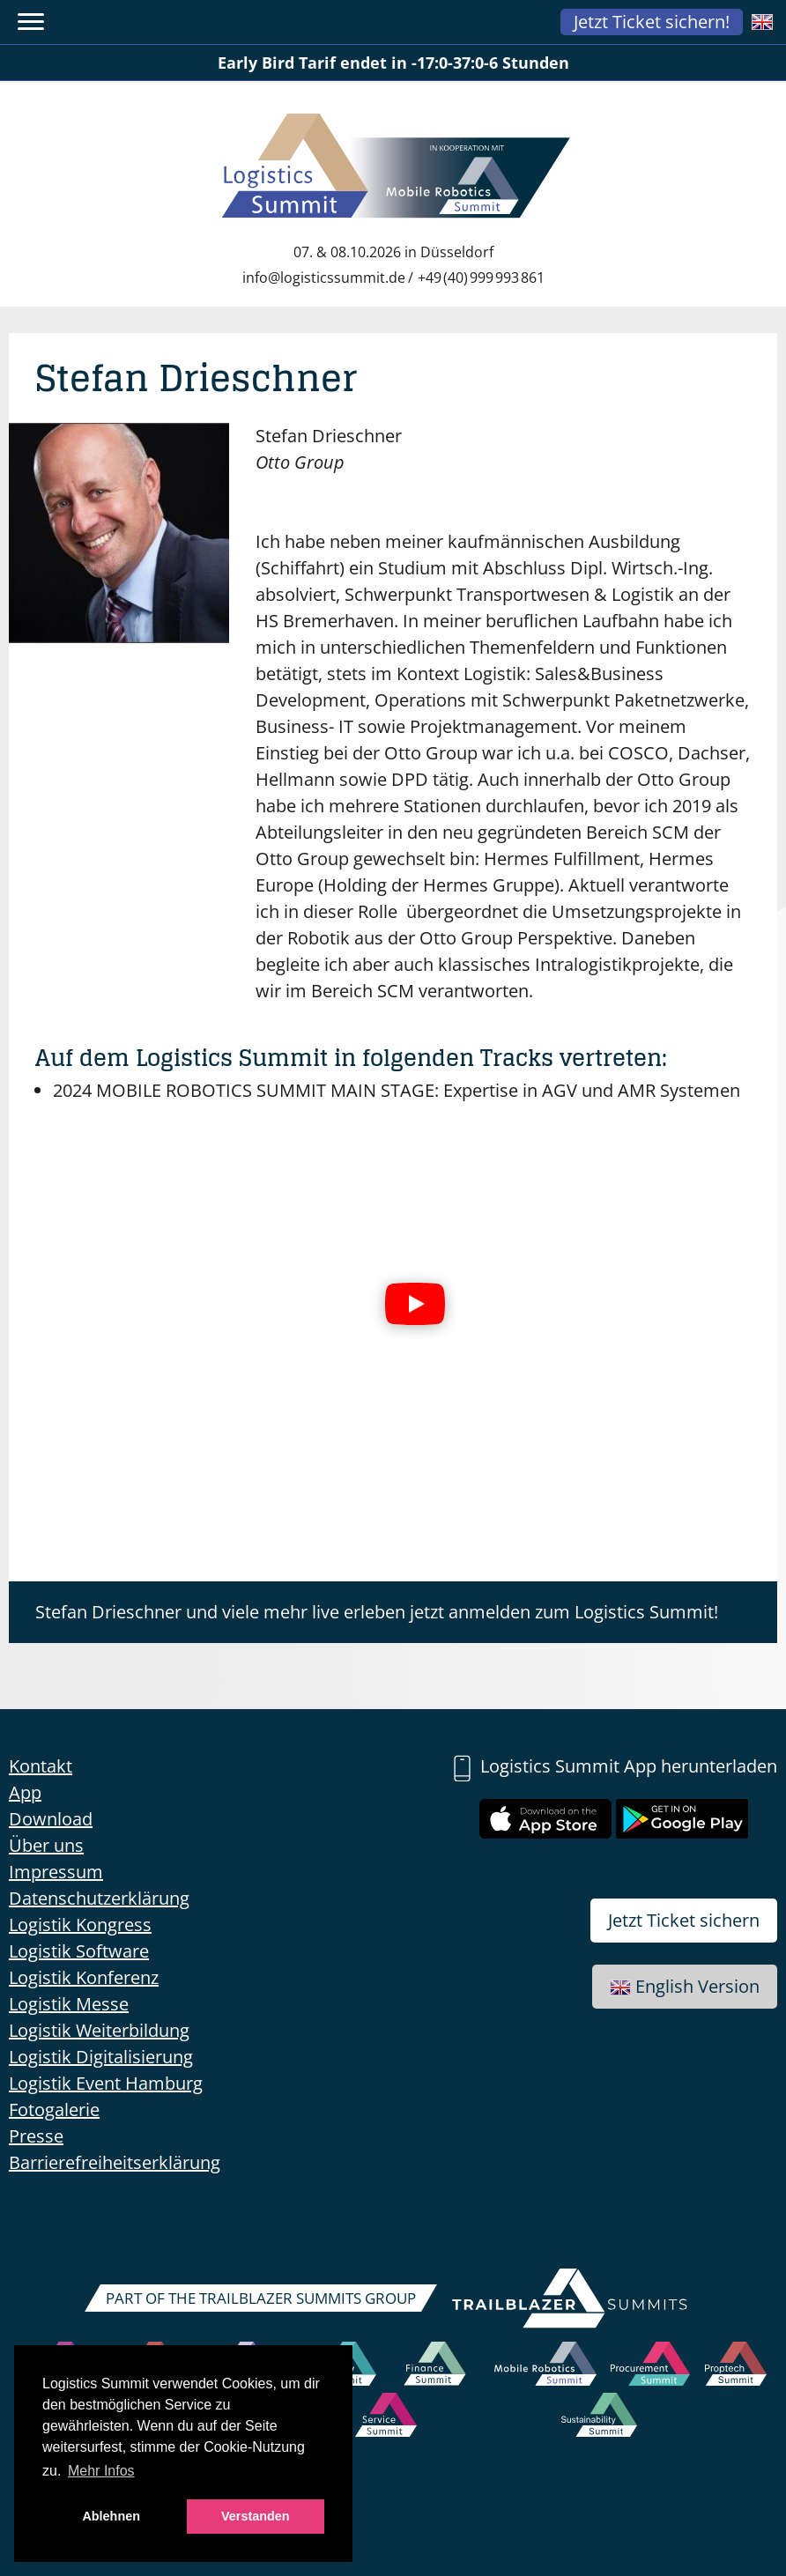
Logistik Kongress (80, 1924)
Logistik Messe (69, 2004)
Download (51, 1819)
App (25, 1792)
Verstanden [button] (255, 2516)
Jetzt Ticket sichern (684, 1920)
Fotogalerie (54, 2109)
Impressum (56, 1872)
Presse (36, 2136)
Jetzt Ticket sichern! (652, 21)
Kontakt (40, 1766)
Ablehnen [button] (111, 2516)
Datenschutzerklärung (99, 1898)
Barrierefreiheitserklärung (114, 2162)
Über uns (46, 1845)
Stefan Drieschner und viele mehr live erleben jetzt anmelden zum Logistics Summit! (376, 1612)
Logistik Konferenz (84, 1977)
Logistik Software (79, 1951)
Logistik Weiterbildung (99, 2030)
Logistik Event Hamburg (106, 2083)
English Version (685, 1986)
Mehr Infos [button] (101, 2470)
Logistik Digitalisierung (101, 2057)
